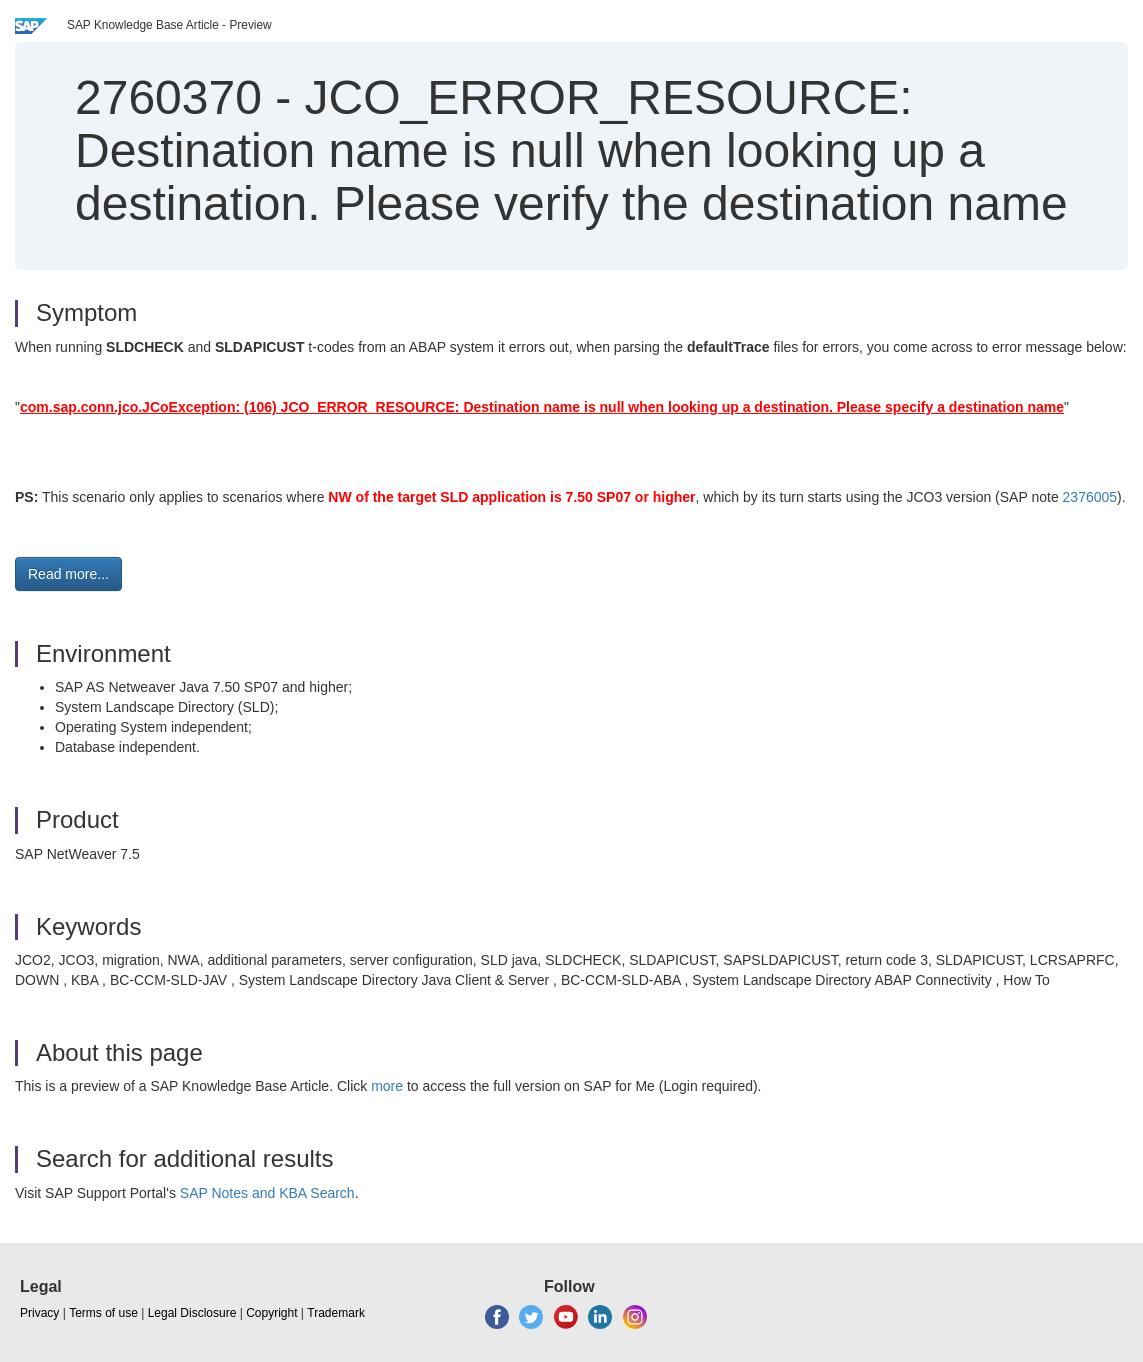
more (387, 1086)
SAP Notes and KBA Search (267, 1193)
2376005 (1090, 497)
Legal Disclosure (192, 1313)
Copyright (271, 1313)
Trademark (336, 1313)
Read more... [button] (68, 574)
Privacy (39, 1313)
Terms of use (103, 1313)
